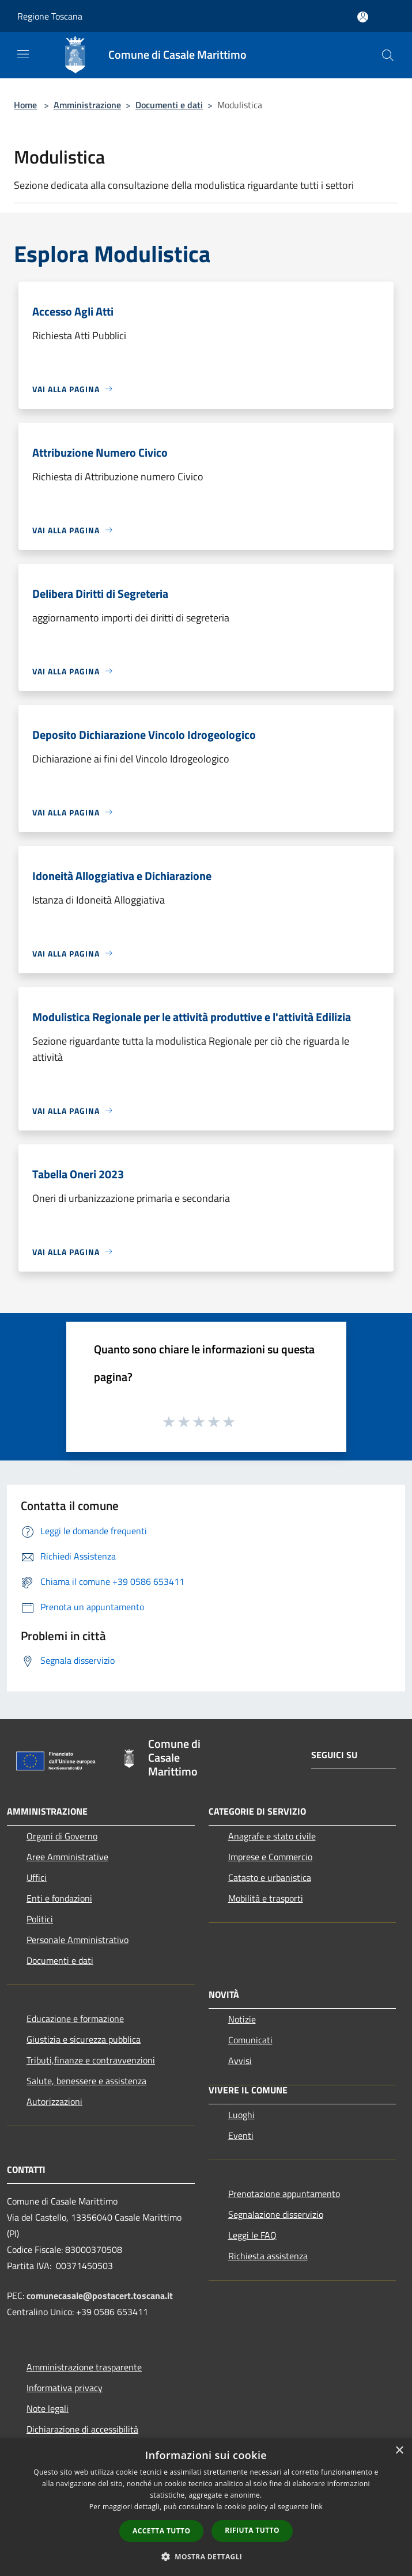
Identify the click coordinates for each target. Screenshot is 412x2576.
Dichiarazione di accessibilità (82, 2429)
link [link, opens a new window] (317, 2506)
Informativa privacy (65, 2388)
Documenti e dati (169, 105)
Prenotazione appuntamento (284, 2194)
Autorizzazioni (54, 2101)
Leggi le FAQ (252, 2235)
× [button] (399, 2450)
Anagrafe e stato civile (272, 1836)
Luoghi (241, 2115)
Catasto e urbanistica (269, 1877)
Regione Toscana (49, 16)
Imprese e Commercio (270, 1857)
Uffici (37, 1877)
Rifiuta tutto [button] (252, 2530)
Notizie (242, 2019)
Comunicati (250, 2040)
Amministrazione (87, 105)
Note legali (48, 2408)
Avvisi (240, 2060)
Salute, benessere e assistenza (86, 2081)
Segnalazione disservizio (275, 2214)
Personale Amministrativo (77, 1940)
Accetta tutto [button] (161, 2531)
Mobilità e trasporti (265, 1898)
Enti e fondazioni (59, 1898)
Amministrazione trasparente (84, 2367)
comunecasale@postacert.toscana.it (100, 2295)
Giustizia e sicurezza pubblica (84, 2039)
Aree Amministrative (67, 1857)
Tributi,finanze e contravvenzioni (91, 2060)
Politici (40, 1919)
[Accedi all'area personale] (363, 17)
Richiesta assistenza (268, 2256)
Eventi (241, 2135)
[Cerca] (388, 55)
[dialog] (206, 2507)
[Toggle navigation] (23, 54)
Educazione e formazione (75, 2018)
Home (25, 105)
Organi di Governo (62, 1836)
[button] (206, 2556)
